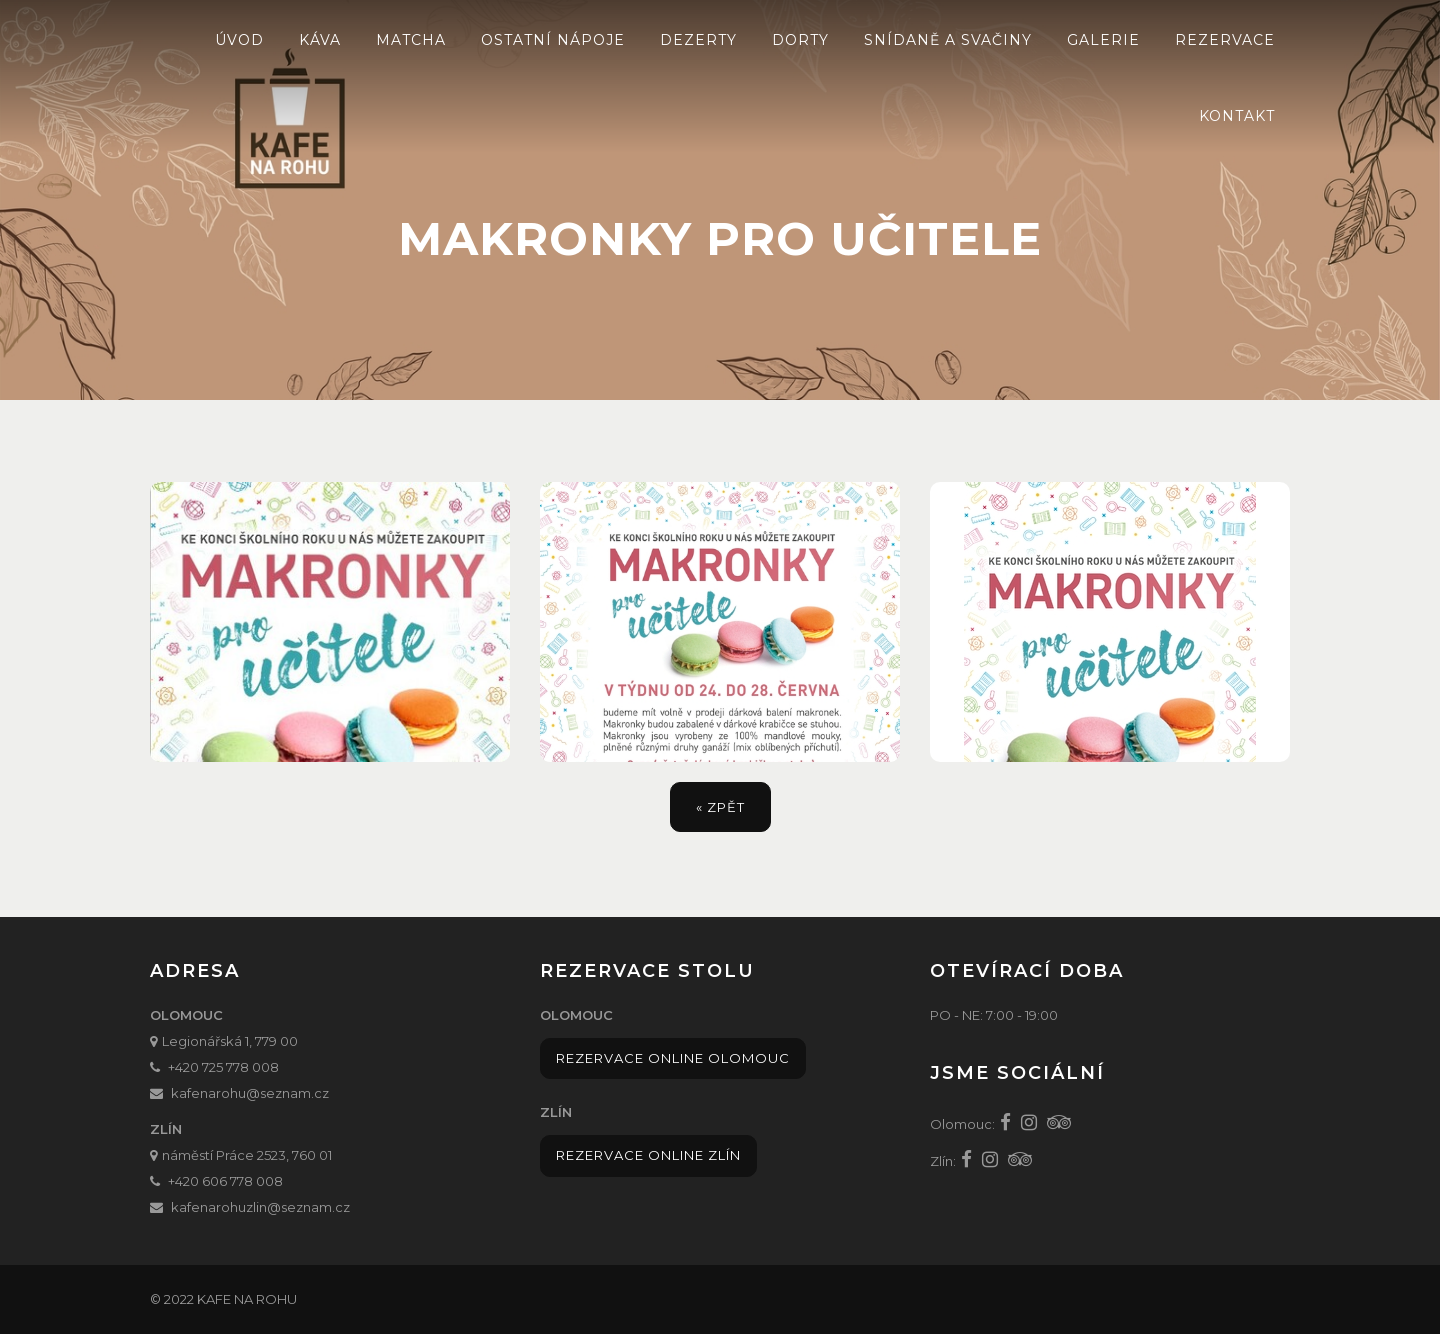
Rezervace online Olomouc (673, 1058)
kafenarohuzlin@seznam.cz (260, 1207)
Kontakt (1237, 116)
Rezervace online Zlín (648, 1155)
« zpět (720, 807)
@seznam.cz (287, 1093)
